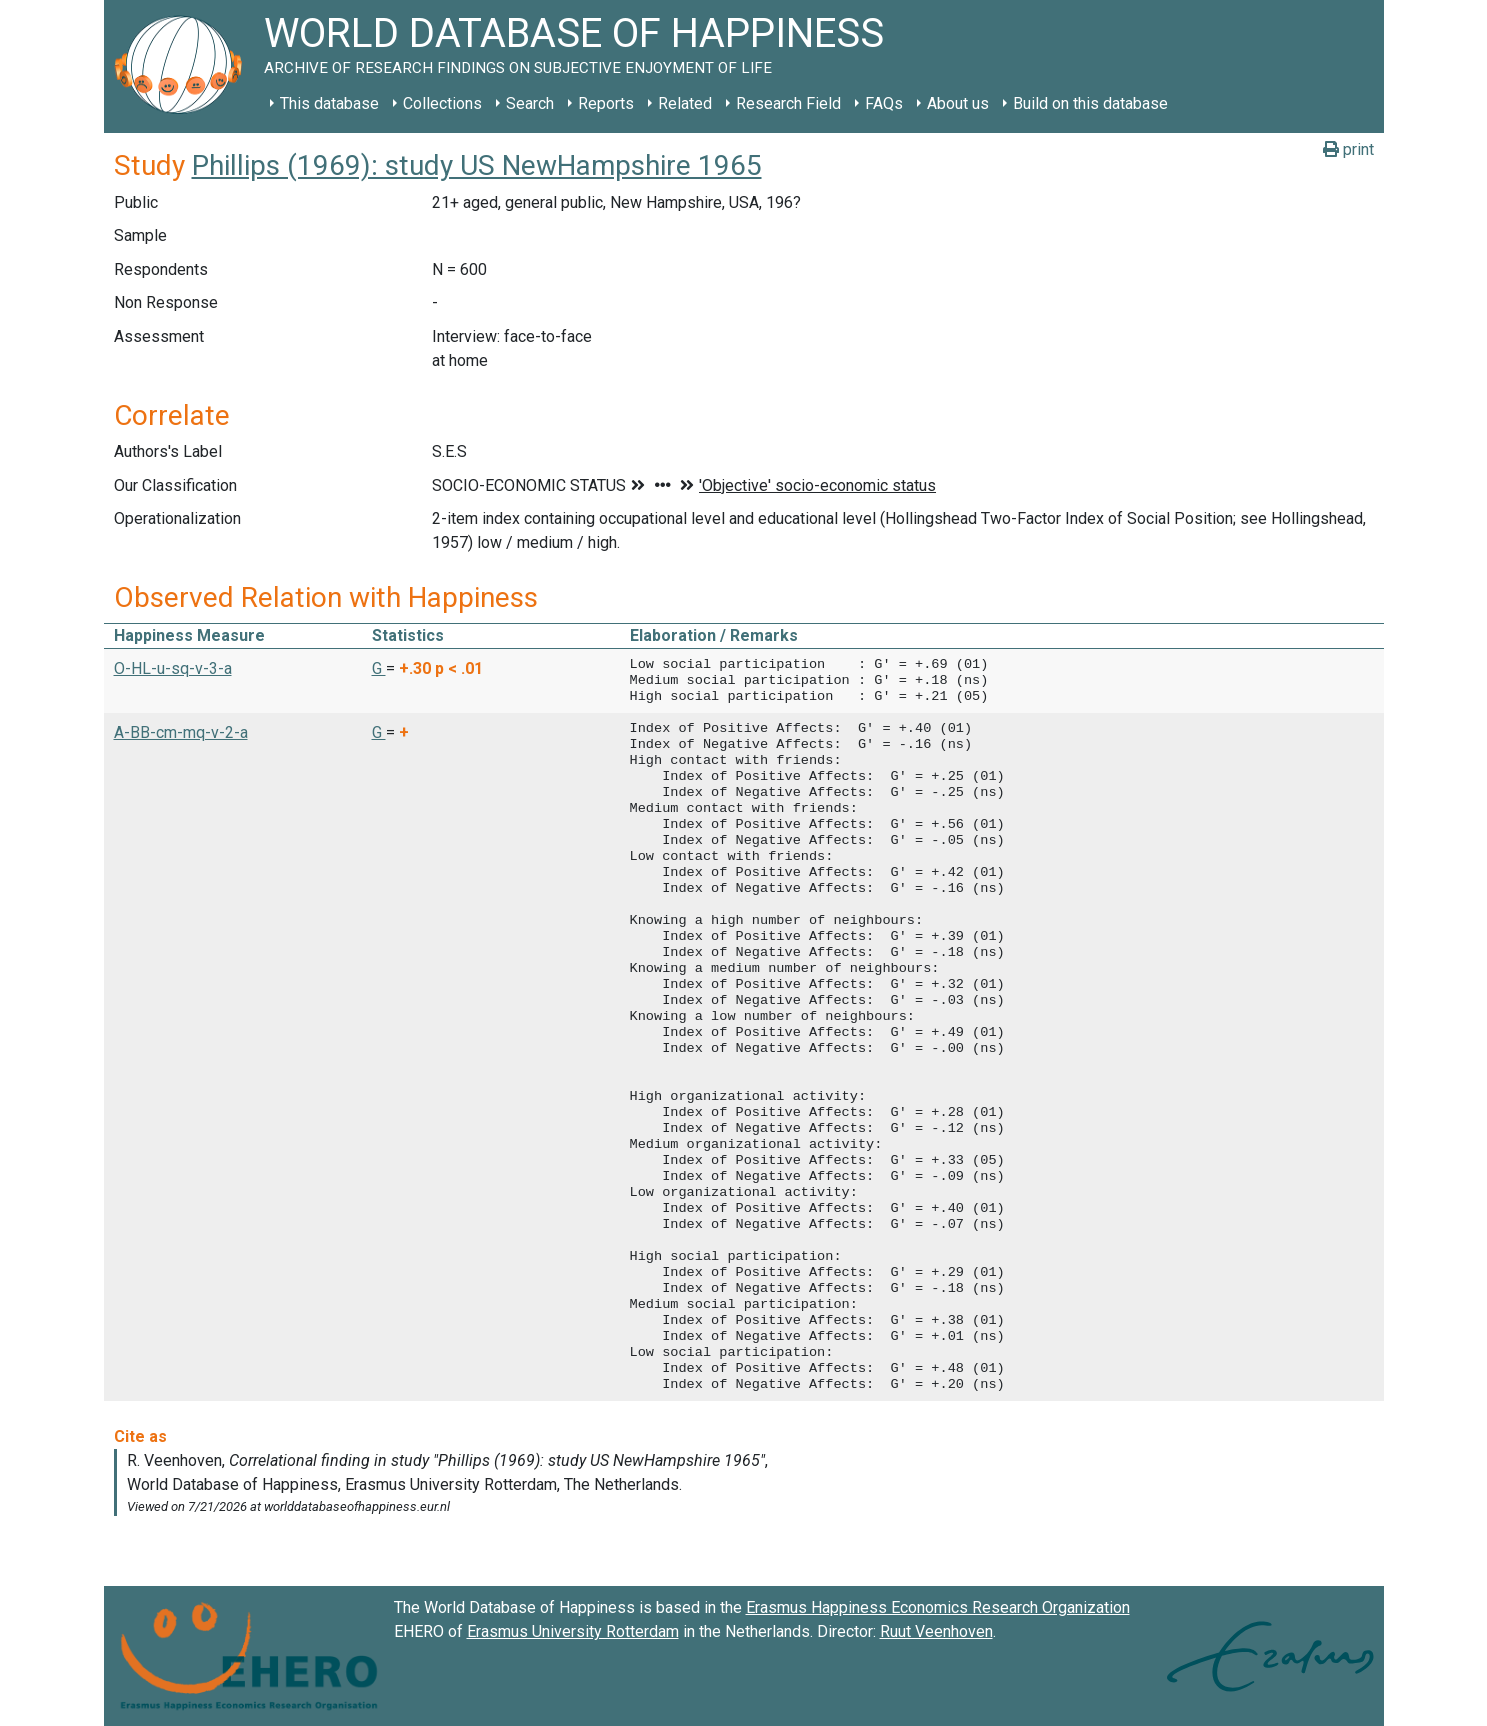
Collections (442, 103)
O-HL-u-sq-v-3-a (173, 668)
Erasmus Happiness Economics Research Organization (938, 1607)
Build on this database (1090, 103)
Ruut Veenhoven (936, 1631)
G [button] (379, 668)
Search (530, 103)
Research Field (788, 103)
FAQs (884, 103)
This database (329, 103)
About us (958, 103)
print (1348, 149)
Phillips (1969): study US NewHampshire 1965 (477, 165)
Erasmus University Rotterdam (573, 1631)
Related (685, 103)
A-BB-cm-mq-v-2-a (181, 732)
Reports (606, 103)
